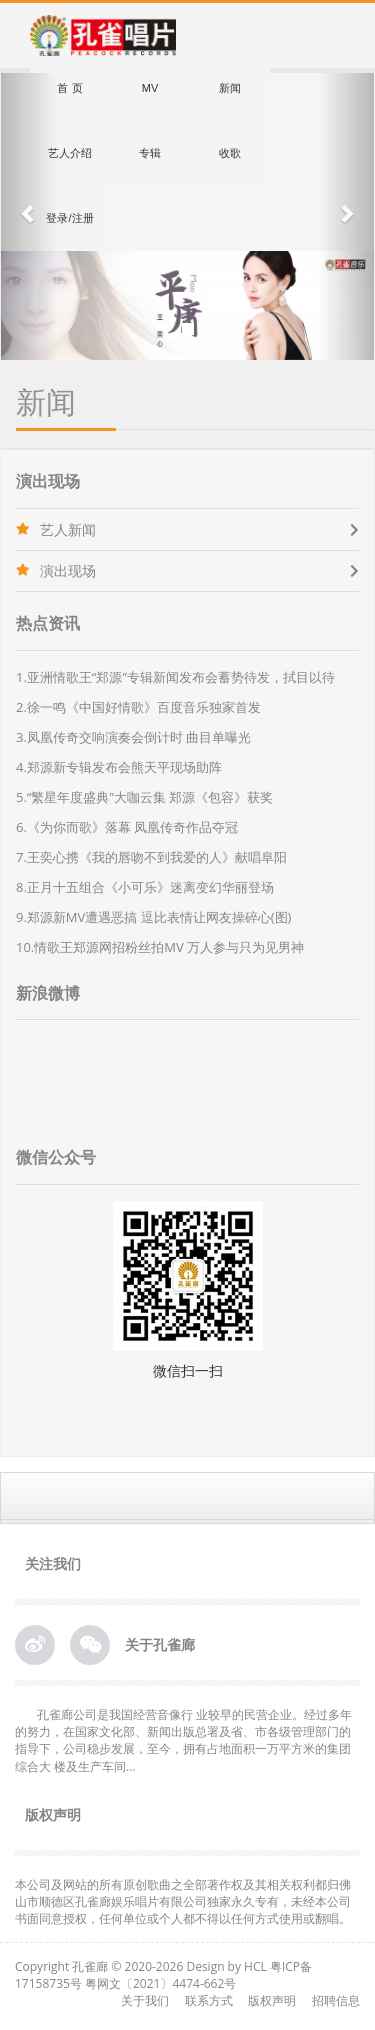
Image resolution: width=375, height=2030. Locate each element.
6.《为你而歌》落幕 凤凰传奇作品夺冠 (127, 827)
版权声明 (272, 2000)
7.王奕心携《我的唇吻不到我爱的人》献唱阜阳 (151, 857)
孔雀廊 (90, 1966)
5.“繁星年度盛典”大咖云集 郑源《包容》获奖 (144, 797)
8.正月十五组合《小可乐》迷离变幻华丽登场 (145, 887)
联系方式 (209, 2000)
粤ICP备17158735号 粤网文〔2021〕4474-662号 (163, 1975)
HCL (255, 1966)
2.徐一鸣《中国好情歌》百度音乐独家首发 (138, 707)
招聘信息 (336, 2000)
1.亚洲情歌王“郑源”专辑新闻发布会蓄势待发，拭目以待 (175, 677)
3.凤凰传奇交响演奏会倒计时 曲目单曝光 (133, 737)
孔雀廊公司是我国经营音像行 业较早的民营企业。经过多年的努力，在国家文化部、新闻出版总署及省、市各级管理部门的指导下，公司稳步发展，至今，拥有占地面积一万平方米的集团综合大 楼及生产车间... (183, 1740)
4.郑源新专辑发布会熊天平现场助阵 (119, 767)
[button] (29, 216)
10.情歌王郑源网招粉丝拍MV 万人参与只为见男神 (160, 947)
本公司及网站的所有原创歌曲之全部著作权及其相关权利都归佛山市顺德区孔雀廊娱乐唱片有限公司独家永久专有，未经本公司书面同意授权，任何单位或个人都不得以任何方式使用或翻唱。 (184, 1901)
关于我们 (145, 2000)
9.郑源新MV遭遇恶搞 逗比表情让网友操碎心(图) (153, 917)
